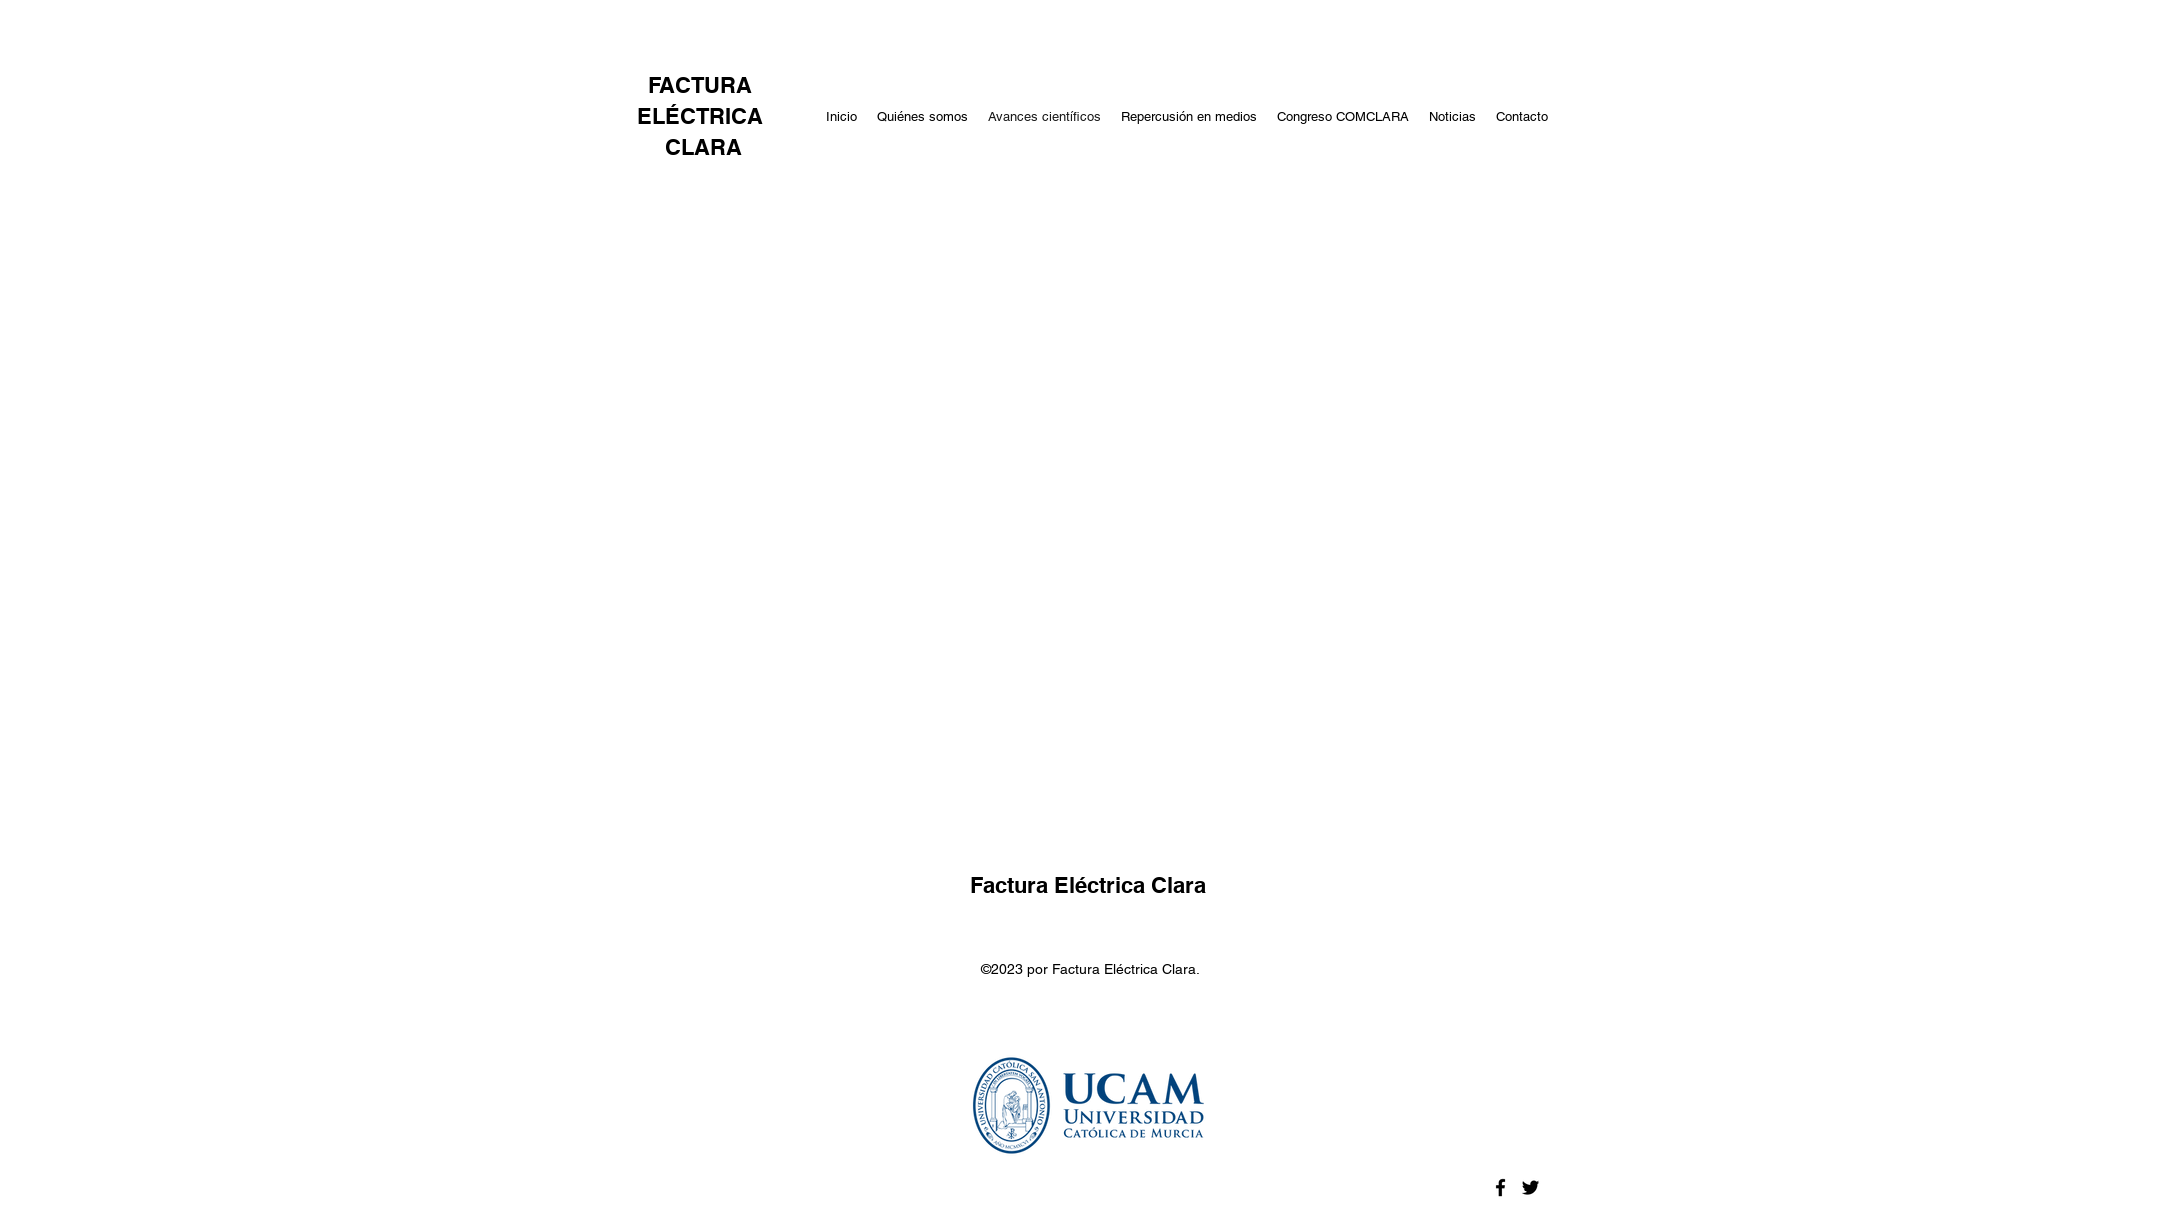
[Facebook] (1500, 1187)
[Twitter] (1530, 1187)
